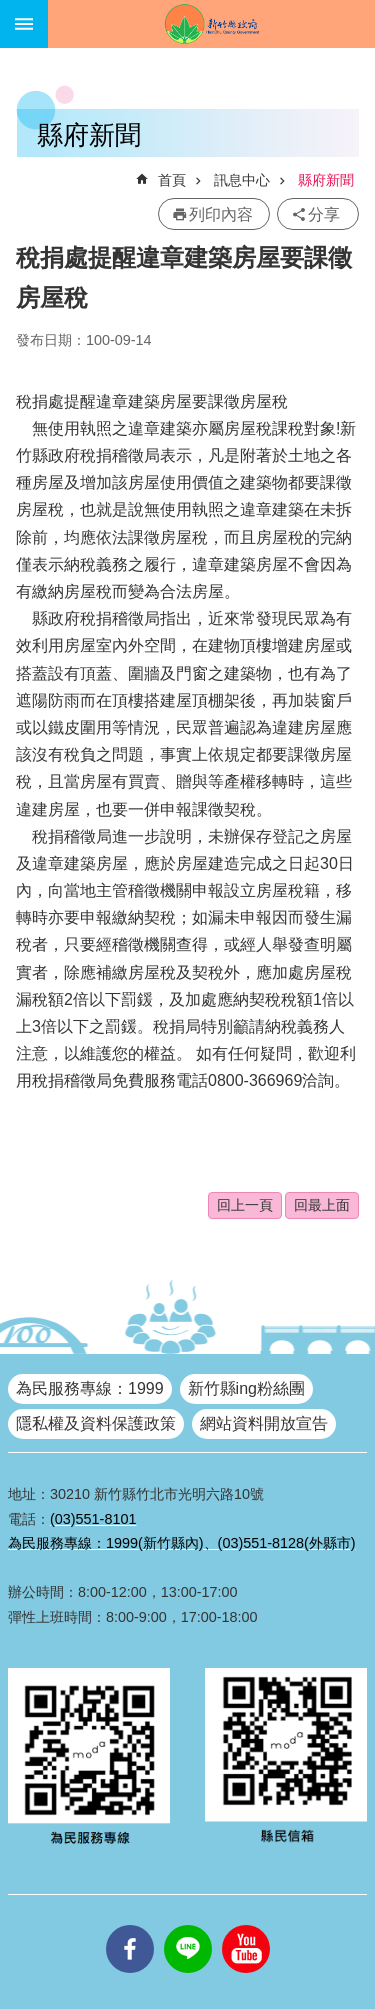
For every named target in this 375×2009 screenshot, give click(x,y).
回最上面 (322, 1205)
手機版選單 (24, 24)
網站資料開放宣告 (264, 1423)
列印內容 (221, 214)
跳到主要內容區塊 (10, 10)
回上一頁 (245, 1205)
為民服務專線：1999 (90, 1388)
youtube (246, 1925)
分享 (324, 214)
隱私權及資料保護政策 (96, 1423)
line (188, 1925)
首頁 (172, 180)
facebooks (130, 1925)
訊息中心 (242, 180)
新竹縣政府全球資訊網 (211, 24)
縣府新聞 (326, 180)
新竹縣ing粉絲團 (246, 1388)
